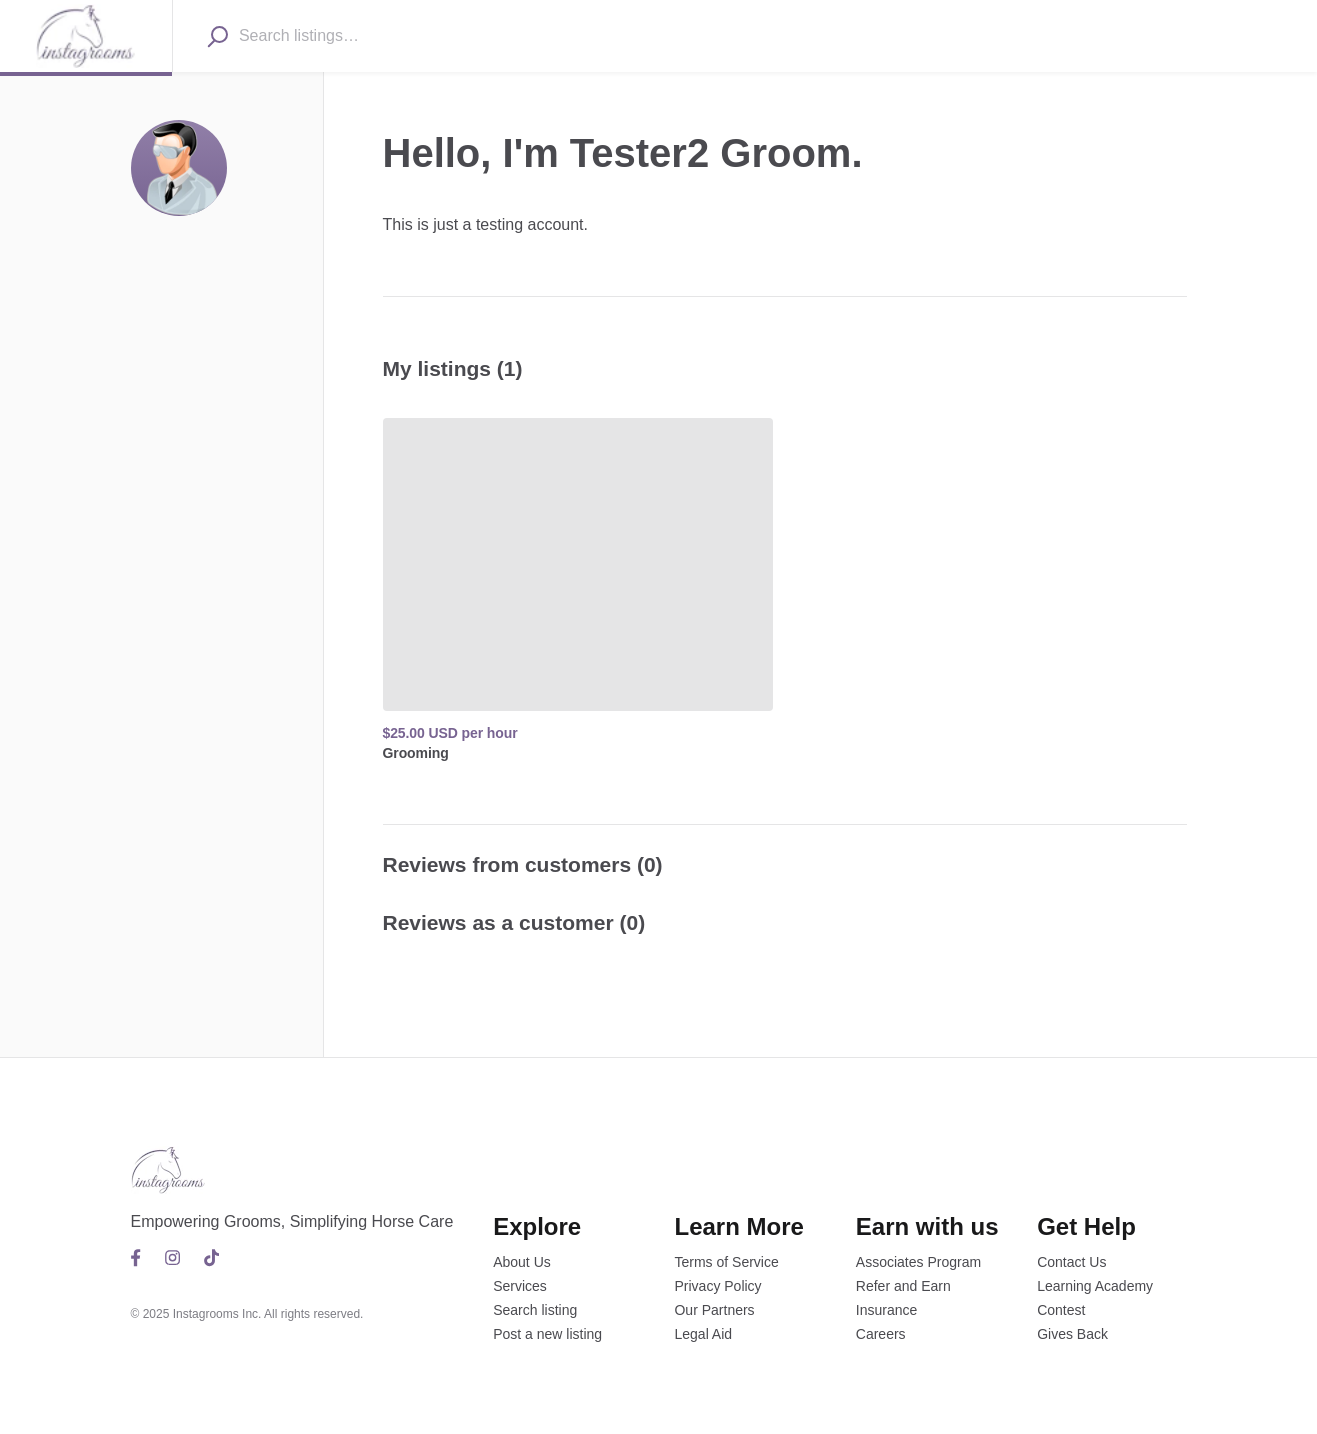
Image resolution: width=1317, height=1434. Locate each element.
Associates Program (918, 1262)
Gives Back (1072, 1334)
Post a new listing (547, 1334)
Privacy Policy (717, 1286)
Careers (881, 1334)
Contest (1061, 1310)
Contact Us (1071, 1262)
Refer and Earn (903, 1286)
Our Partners (714, 1310)
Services (520, 1286)
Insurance (886, 1310)
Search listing (535, 1310)
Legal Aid (703, 1334)
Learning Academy (1095, 1286)
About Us (522, 1262)
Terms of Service (726, 1262)
